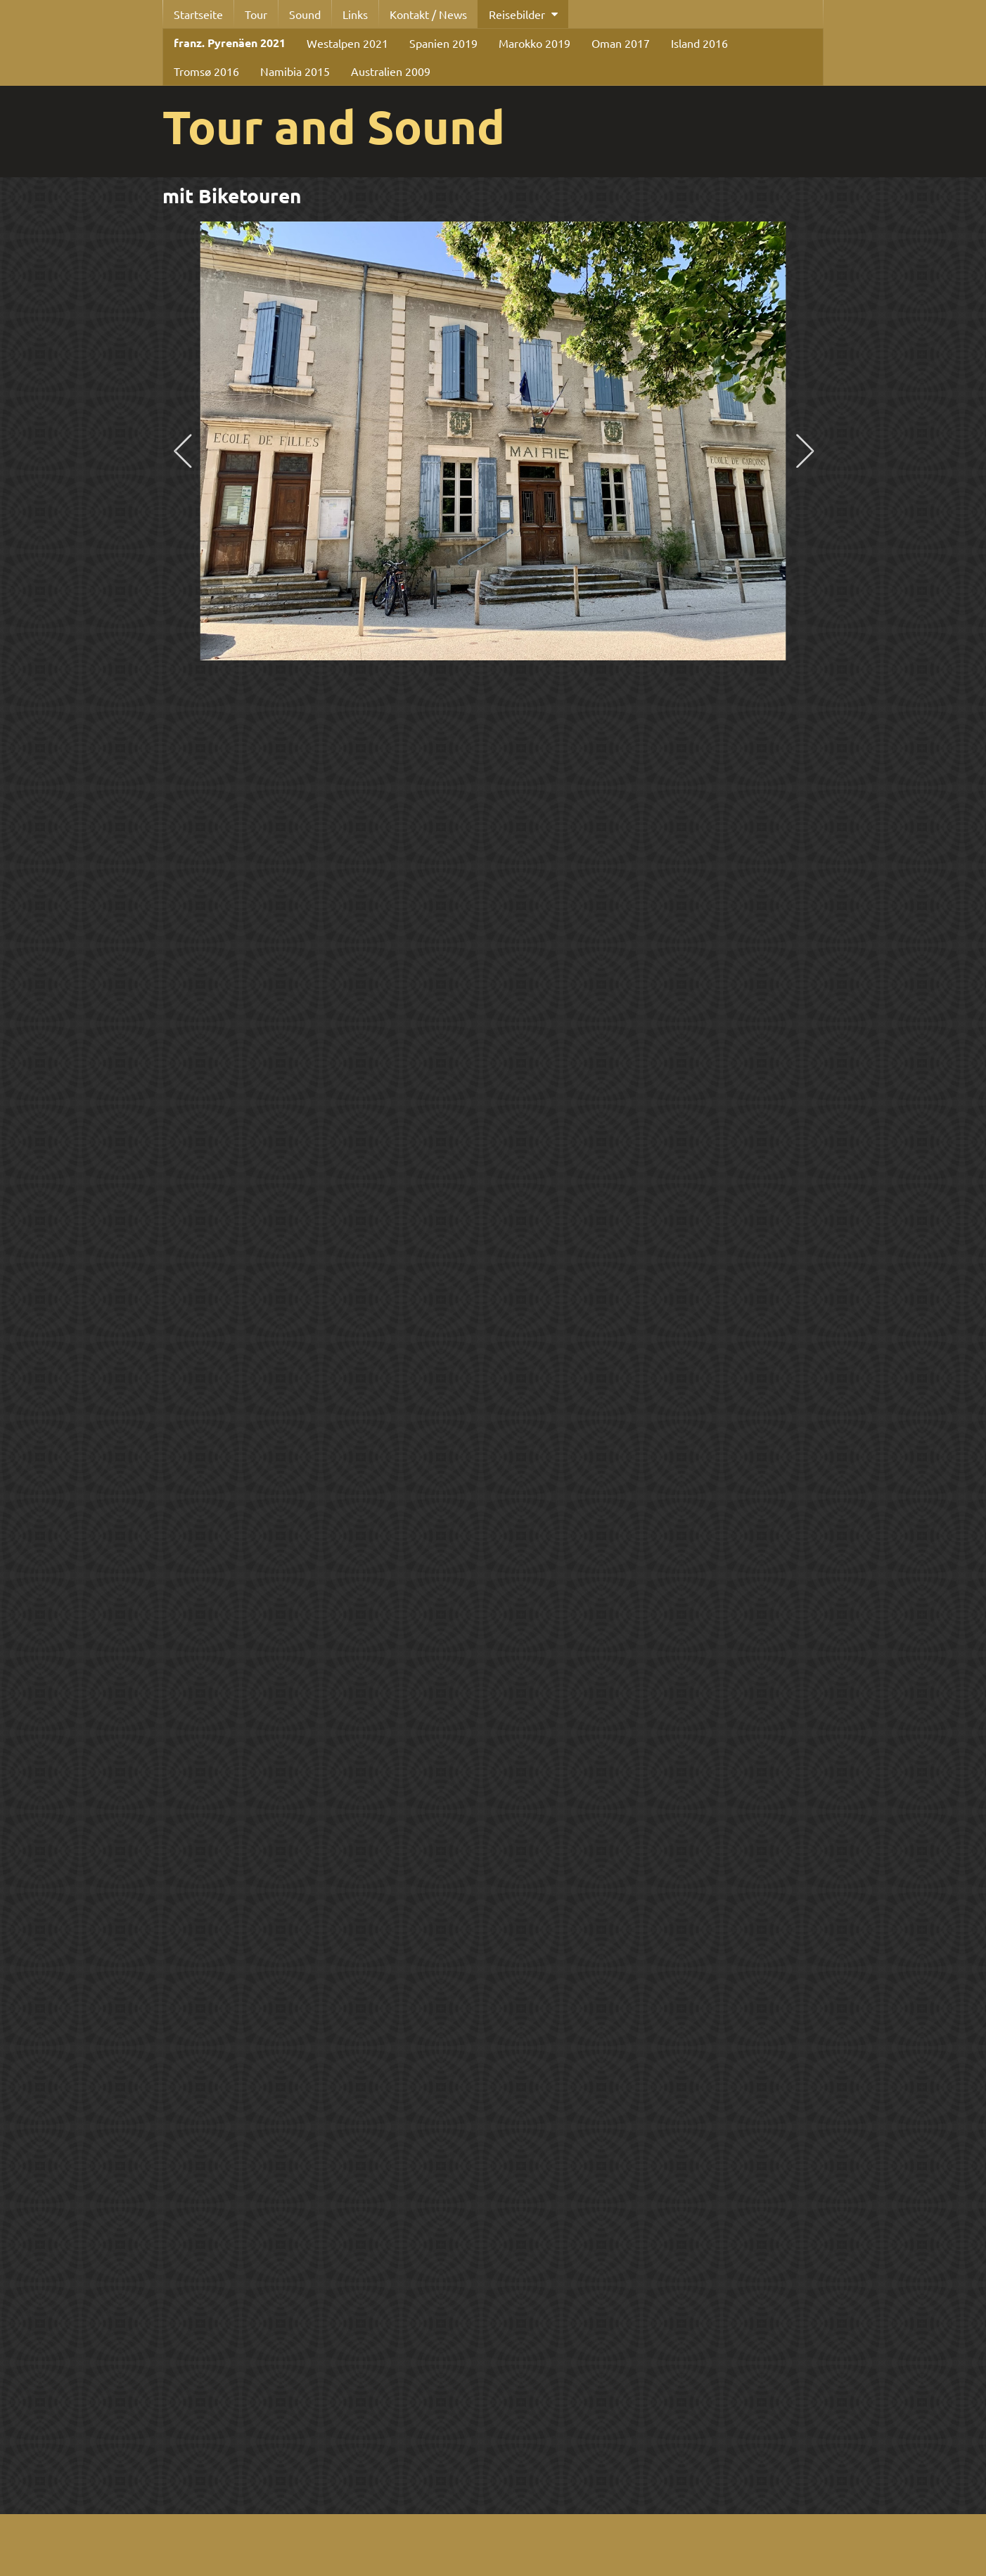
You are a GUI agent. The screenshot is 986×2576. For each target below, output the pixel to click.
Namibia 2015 (295, 71)
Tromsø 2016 (206, 71)
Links (355, 14)
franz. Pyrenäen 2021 (230, 42)
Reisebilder (517, 14)
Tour (256, 14)
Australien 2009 (390, 71)
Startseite (198, 14)
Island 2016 (699, 43)
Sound (305, 14)
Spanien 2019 (443, 43)
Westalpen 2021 (347, 43)
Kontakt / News (428, 14)
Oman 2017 (620, 43)
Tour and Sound (333, 126)
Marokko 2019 (534, 43)
